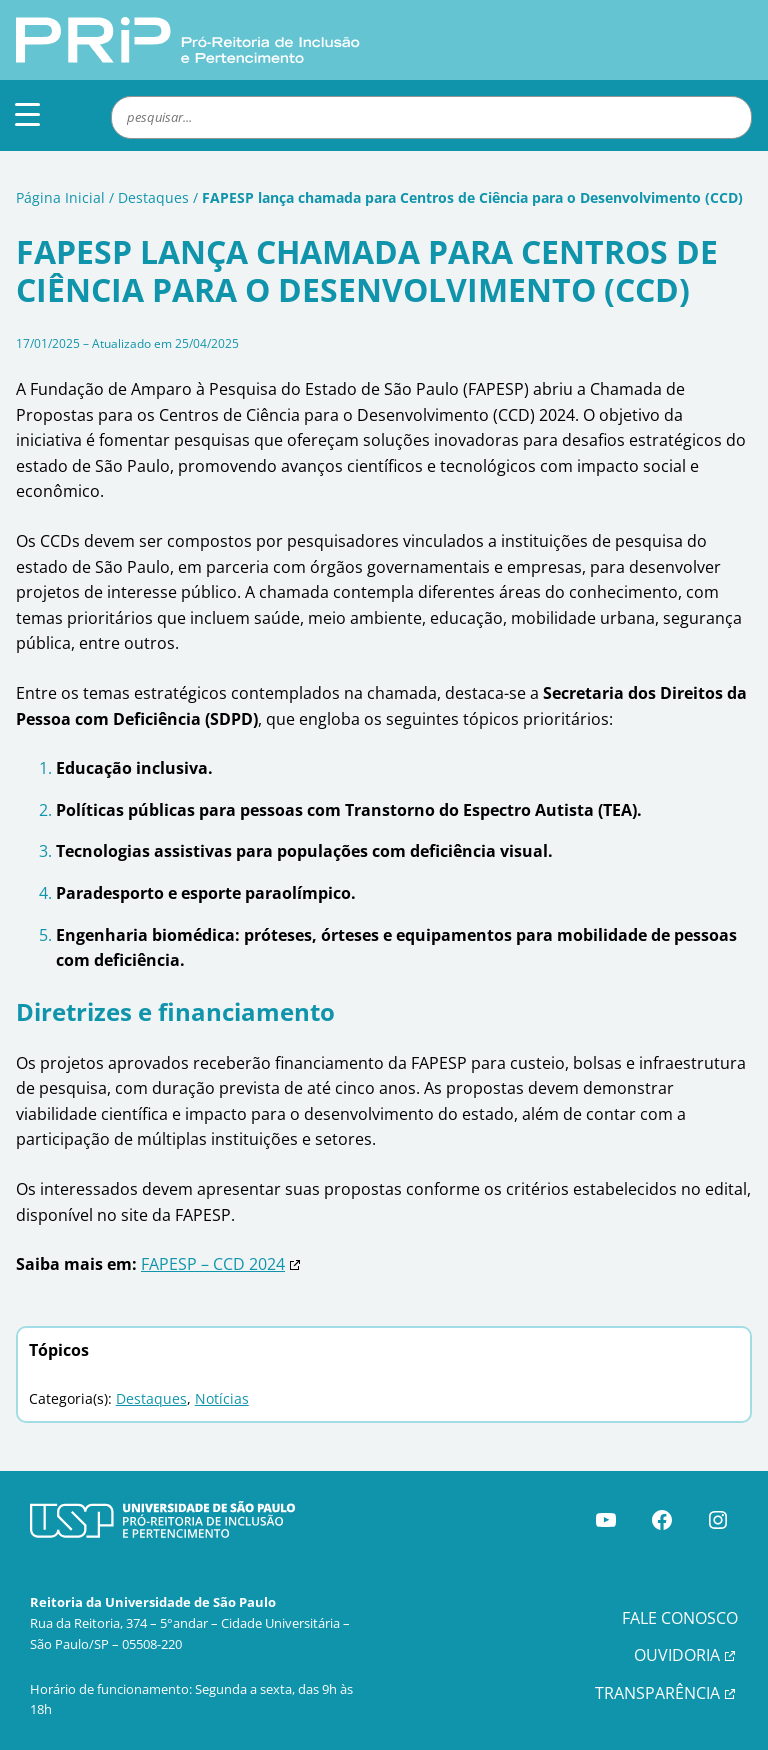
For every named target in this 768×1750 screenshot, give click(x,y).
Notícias (222, 1398)
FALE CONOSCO (680, 1618)
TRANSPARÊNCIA (657, 1693)
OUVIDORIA (677, 1655)
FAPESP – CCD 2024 (213, 1264)
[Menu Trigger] (27, 113)
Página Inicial (60, 197)
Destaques (153, 197)
